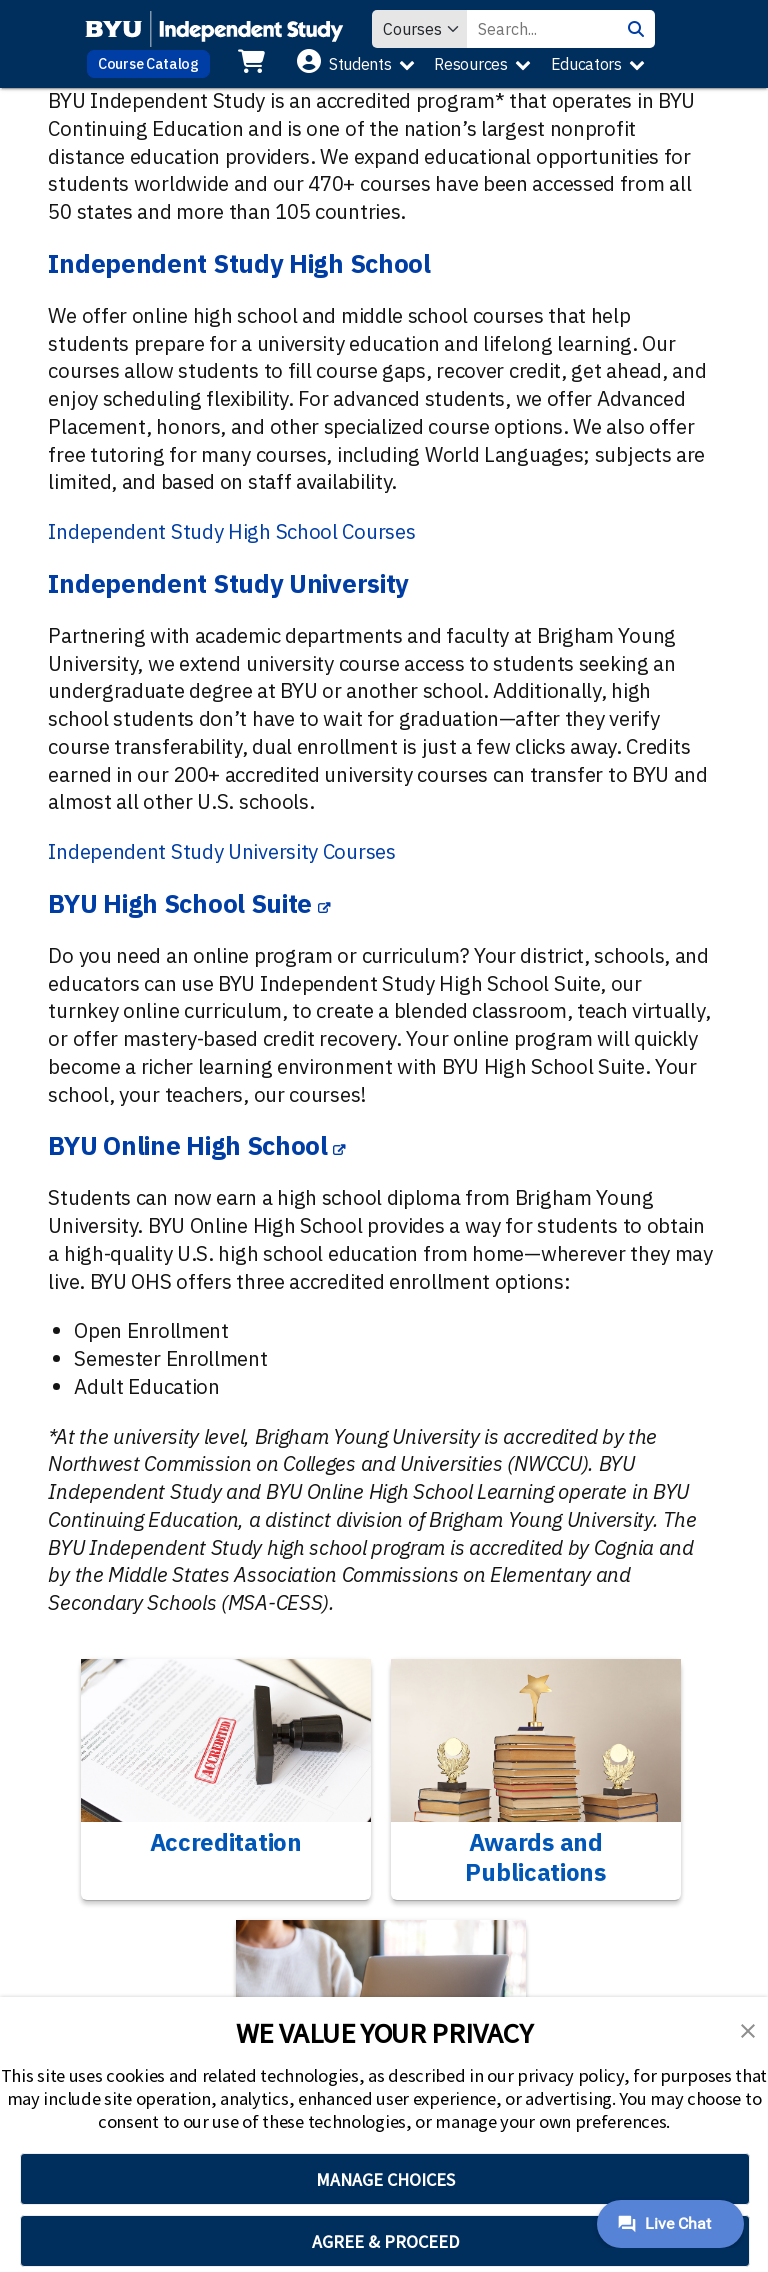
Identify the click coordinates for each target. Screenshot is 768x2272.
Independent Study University (228, 583)
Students (360, 64)
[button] (748, 2029)
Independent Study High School (239, 263)
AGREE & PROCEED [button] (385, 2241)
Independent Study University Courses (221, 851)
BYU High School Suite (180, 903)
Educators (586, 64)
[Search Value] (542, 29)
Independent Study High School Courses (231, 531)
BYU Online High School (187, 1145)
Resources (470, 64)
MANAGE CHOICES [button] (385, 2179)
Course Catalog (148, 63)
